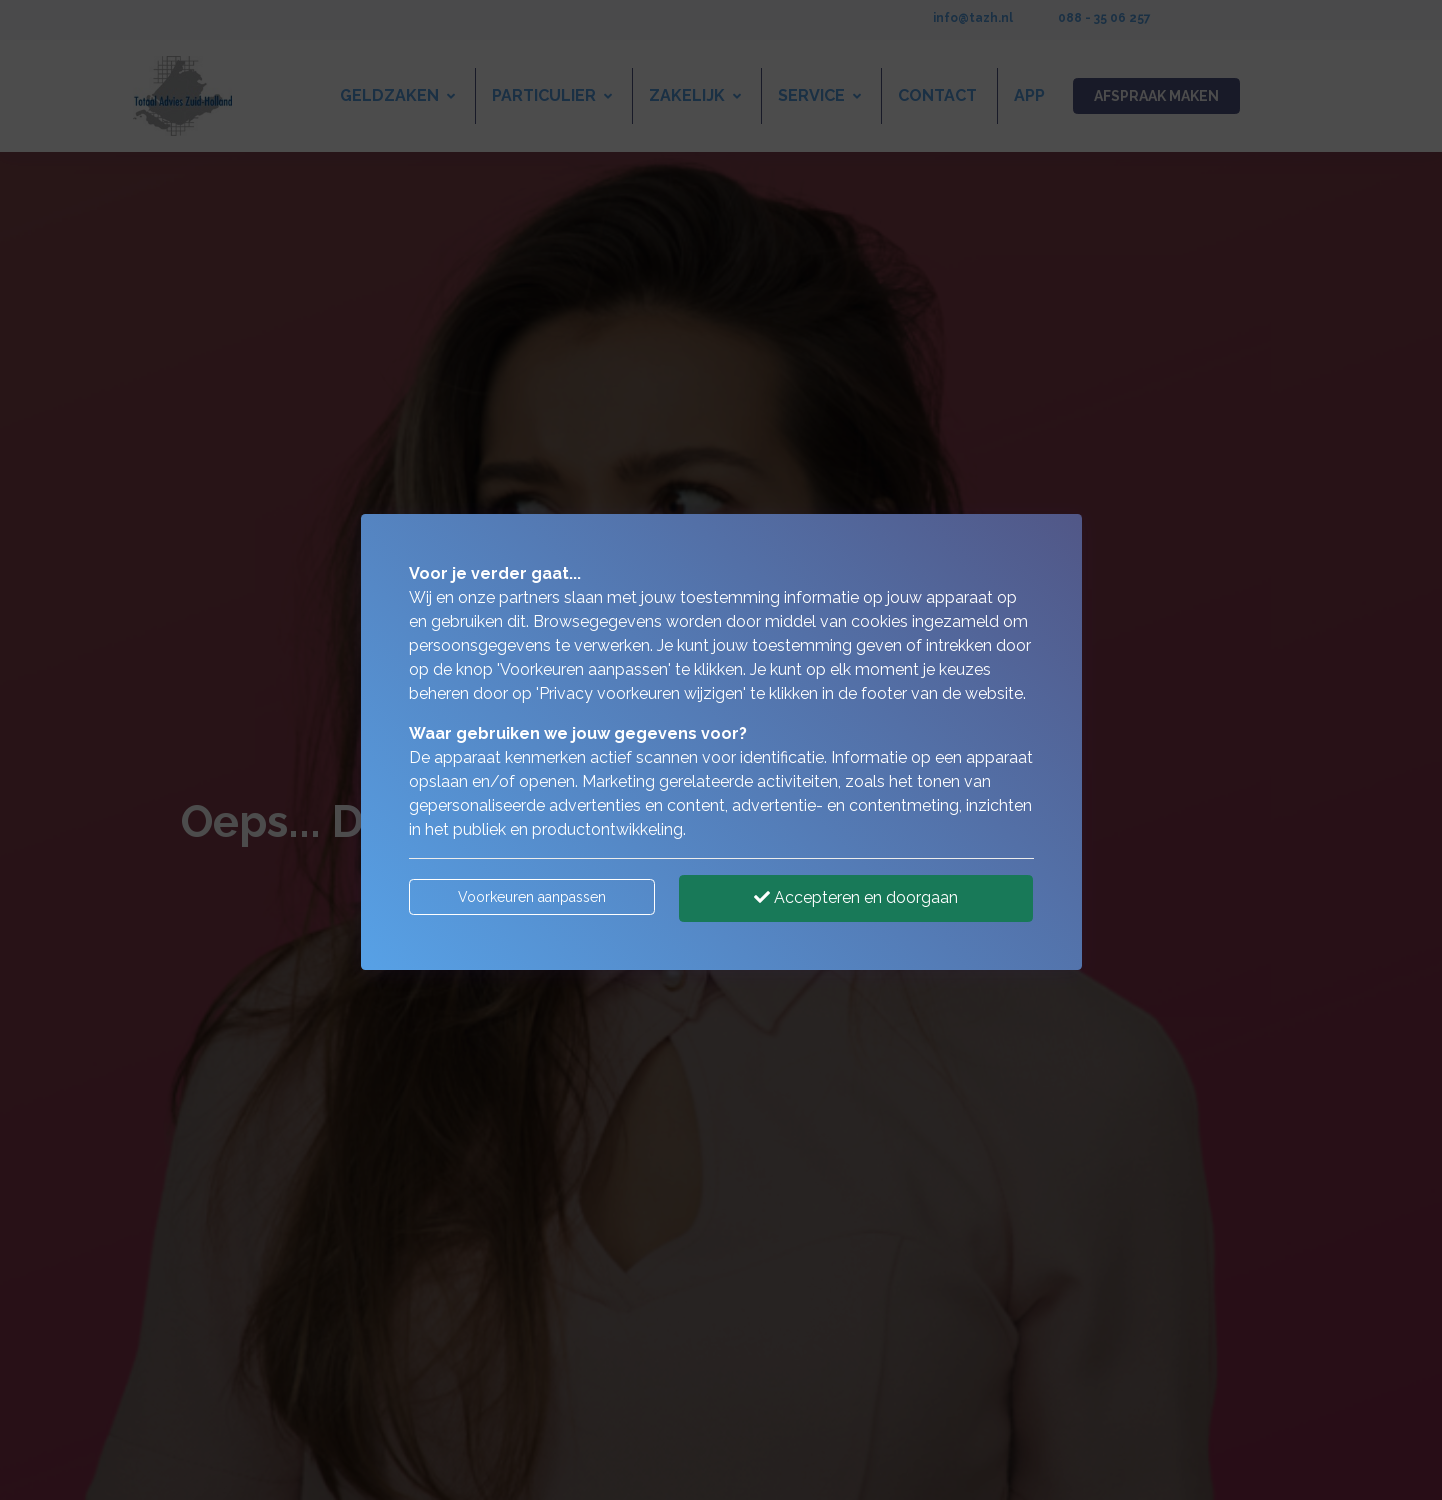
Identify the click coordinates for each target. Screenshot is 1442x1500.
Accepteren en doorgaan (856, 897)
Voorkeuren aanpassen (532, 897)
